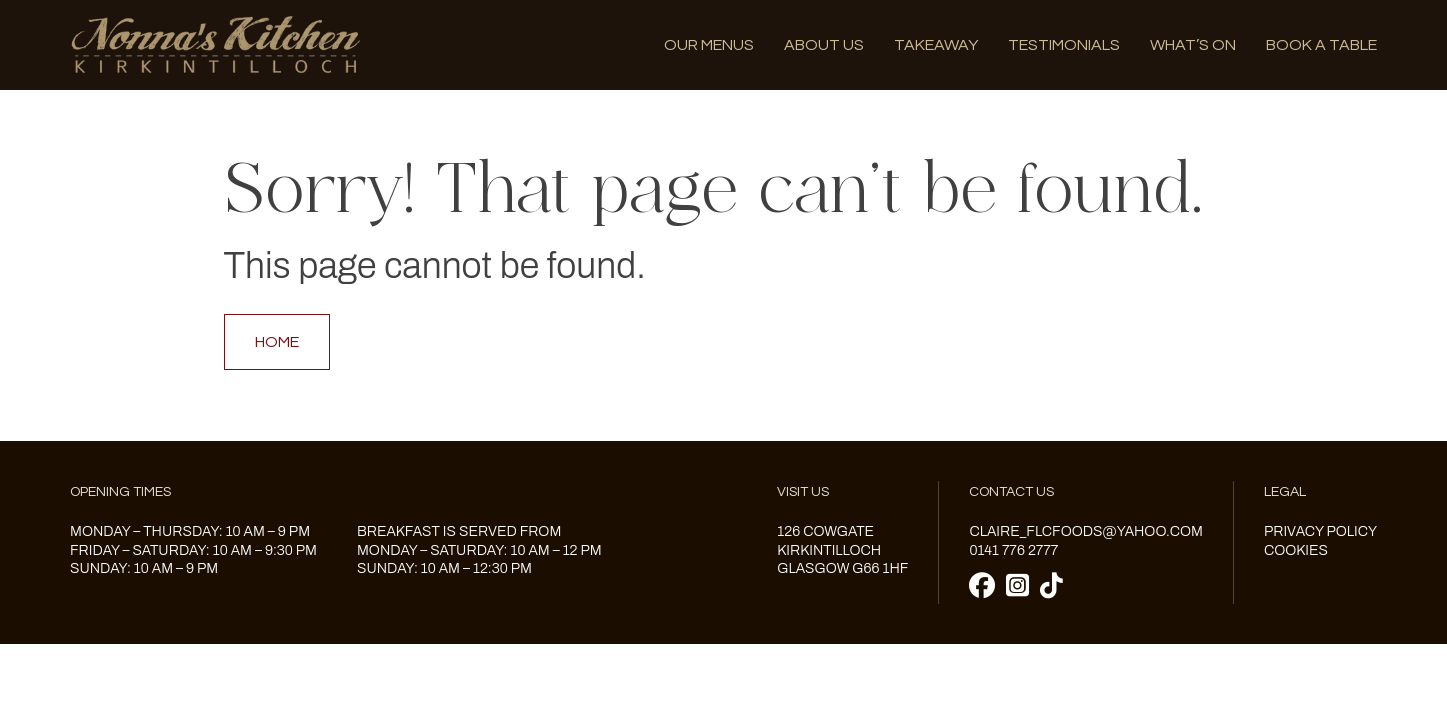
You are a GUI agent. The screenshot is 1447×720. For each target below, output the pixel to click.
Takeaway (936, 45)
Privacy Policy (1320, 531)
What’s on (1193, 45)
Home (277, 342)
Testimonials (1064, 45)
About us (824, 45)
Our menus (709, 45)
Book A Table (1321, 45)
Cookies (1296, 550)
